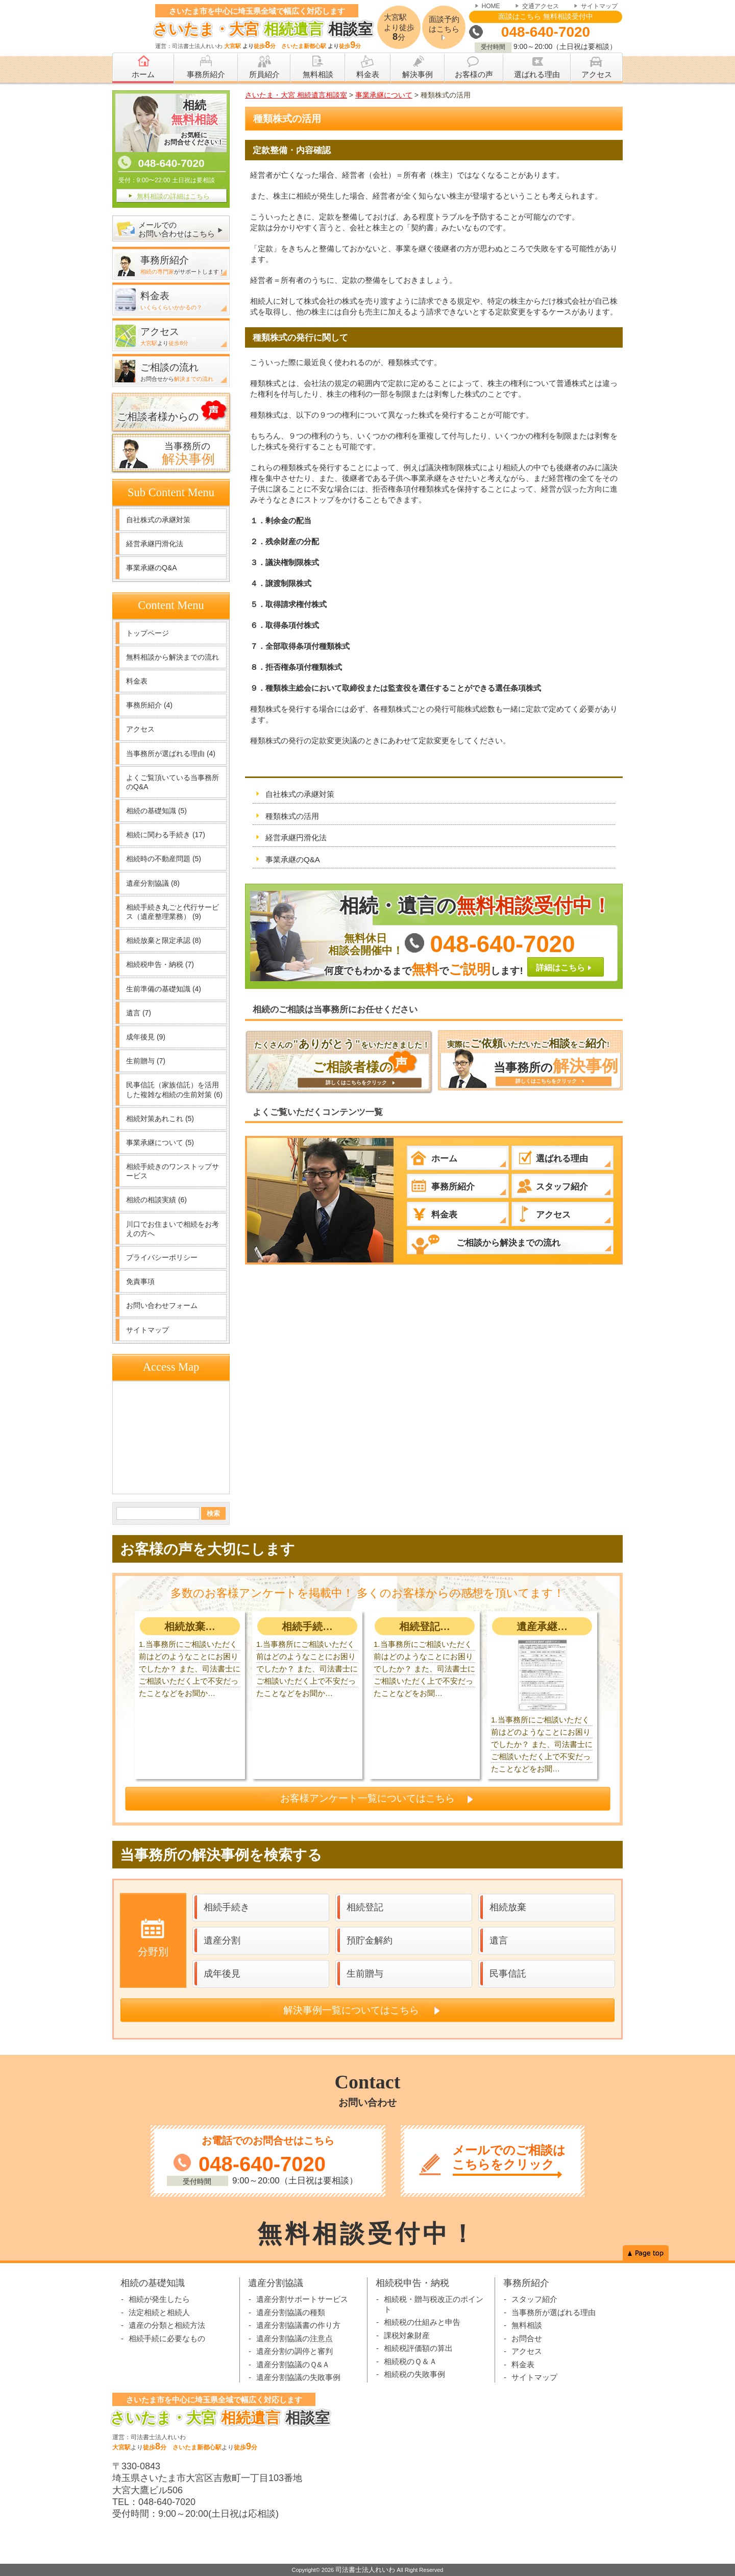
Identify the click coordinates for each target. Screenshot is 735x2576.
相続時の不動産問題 (163, 859)
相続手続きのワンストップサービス (172, 1171)
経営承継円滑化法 (296, 837)
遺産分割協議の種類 (290, 2312)
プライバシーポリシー (162, 1257)
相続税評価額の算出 (418, 2348)
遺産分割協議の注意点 (294, 2338)
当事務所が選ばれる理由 (170, 753)
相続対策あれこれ (160, 1118)
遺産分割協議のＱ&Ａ (293, 2364)
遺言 (138, 1013)
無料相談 (526, 2325)
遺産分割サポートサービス (302, 2299)
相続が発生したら (159, 2299)
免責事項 (140, 1281)
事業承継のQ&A (292, 859)
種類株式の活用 (292, 816)
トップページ (147, 633)
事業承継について (160, 1142)
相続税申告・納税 (160, 964)
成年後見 (145, 1037)
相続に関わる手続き (165, 835)
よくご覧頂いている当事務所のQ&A (172, 782)
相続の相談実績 (156, 1200)
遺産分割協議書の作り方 (298, 2325)
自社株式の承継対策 (299, 794)
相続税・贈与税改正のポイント (433, 2304)
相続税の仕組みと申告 (422, 2322)
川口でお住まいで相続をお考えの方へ (172, 1228)
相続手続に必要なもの (167, 2338)
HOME (491, 6)
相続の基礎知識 (156, 811)
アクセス (140, 729)
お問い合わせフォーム (162, 1305)
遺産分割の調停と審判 (294, 2351)
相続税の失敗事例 (414, 2374)
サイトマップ (599, 6)
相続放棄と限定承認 (163, 940)
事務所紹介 (149, 705)
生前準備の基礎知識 (163, 989)
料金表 (137, 681)
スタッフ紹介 (534, 2299)
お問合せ (526, 2338)
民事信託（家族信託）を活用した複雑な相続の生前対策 (174, 1089)
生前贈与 (145, 1061)
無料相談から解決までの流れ (172, 657)
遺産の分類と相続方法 (167, 2325)
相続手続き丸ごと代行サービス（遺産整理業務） (172, 911)
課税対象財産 (407, 2335)
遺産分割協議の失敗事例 (298, 2377)
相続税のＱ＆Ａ (410, 2361)
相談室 (260, 29)
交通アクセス (540, 6)
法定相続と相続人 (159, 2312)
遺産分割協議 (153, 883)
